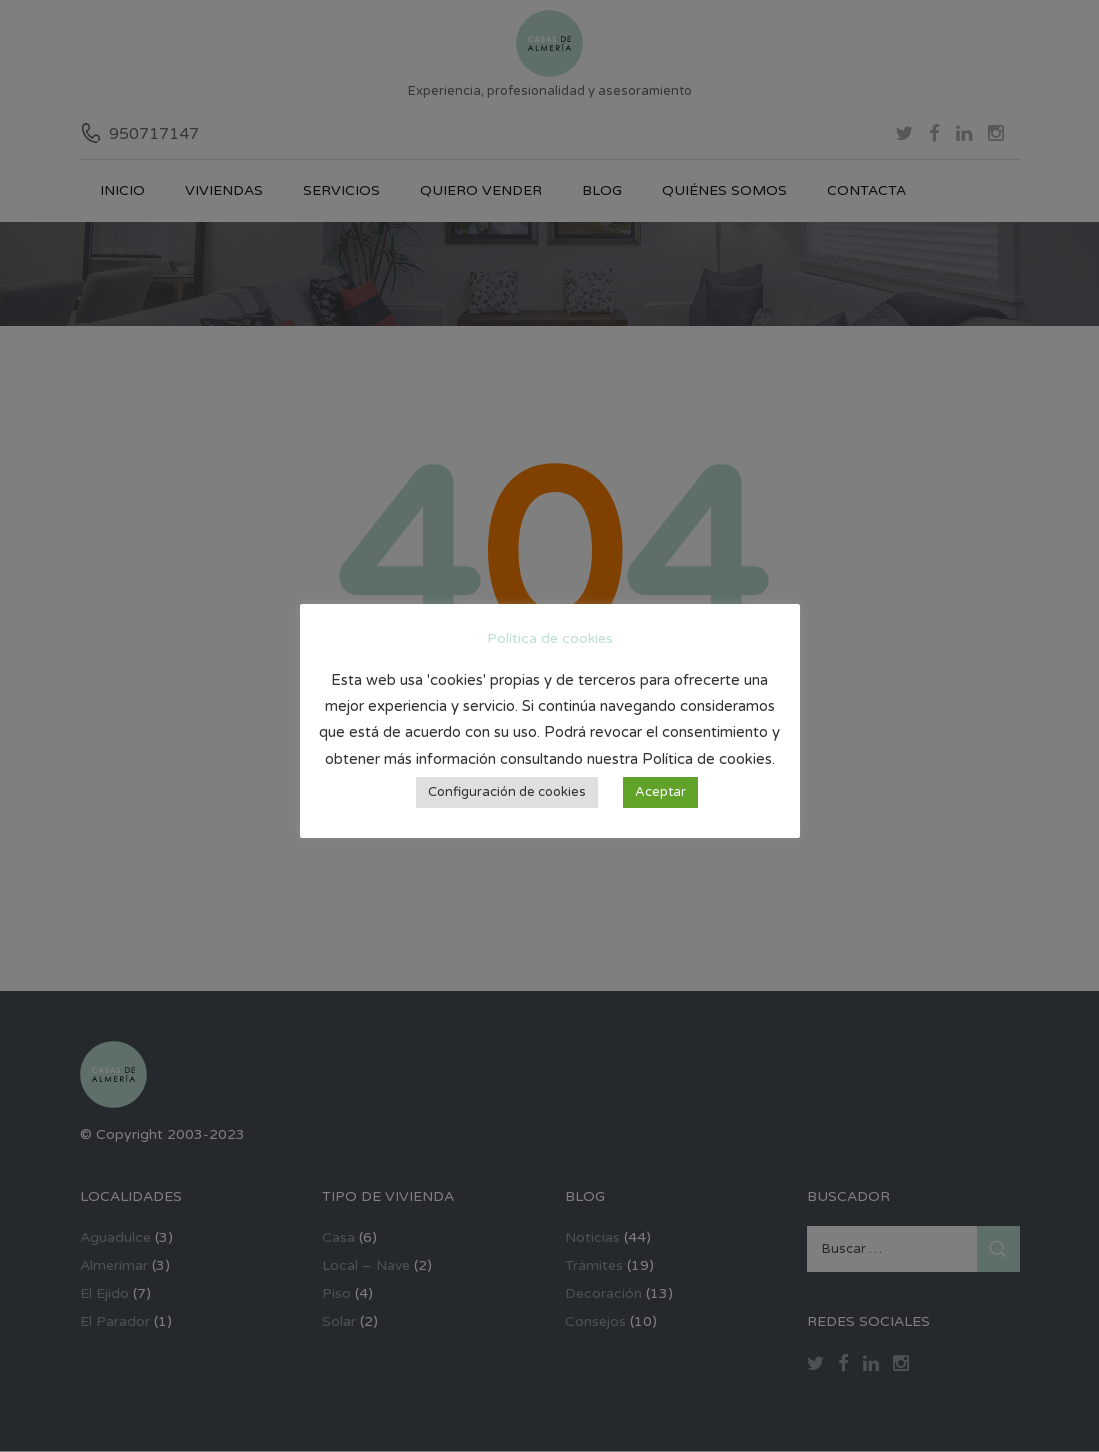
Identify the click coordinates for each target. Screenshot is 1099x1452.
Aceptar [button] (660, 792)
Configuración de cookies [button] (507, 792)
